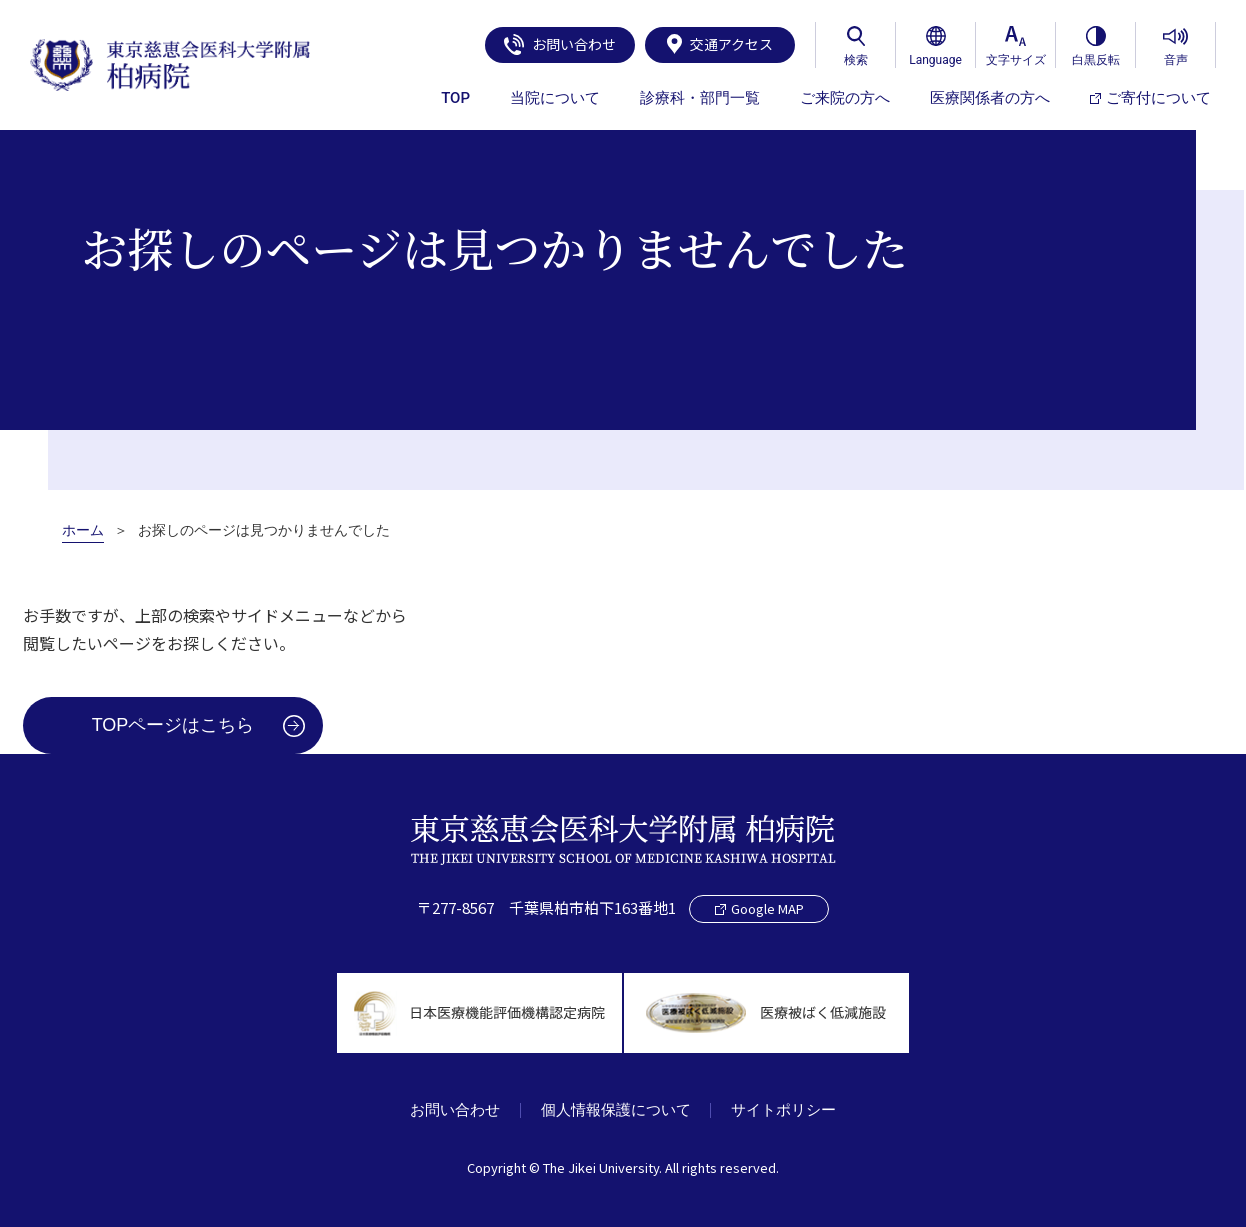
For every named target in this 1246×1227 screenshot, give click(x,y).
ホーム (83, 530)
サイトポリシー (784, 1110)
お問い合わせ (560, 44)
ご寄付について (1150, 98)
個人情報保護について (616, 1110)
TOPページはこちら (173, 725)
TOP (455, 98)
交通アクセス (720, 44)
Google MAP (759, 908)
